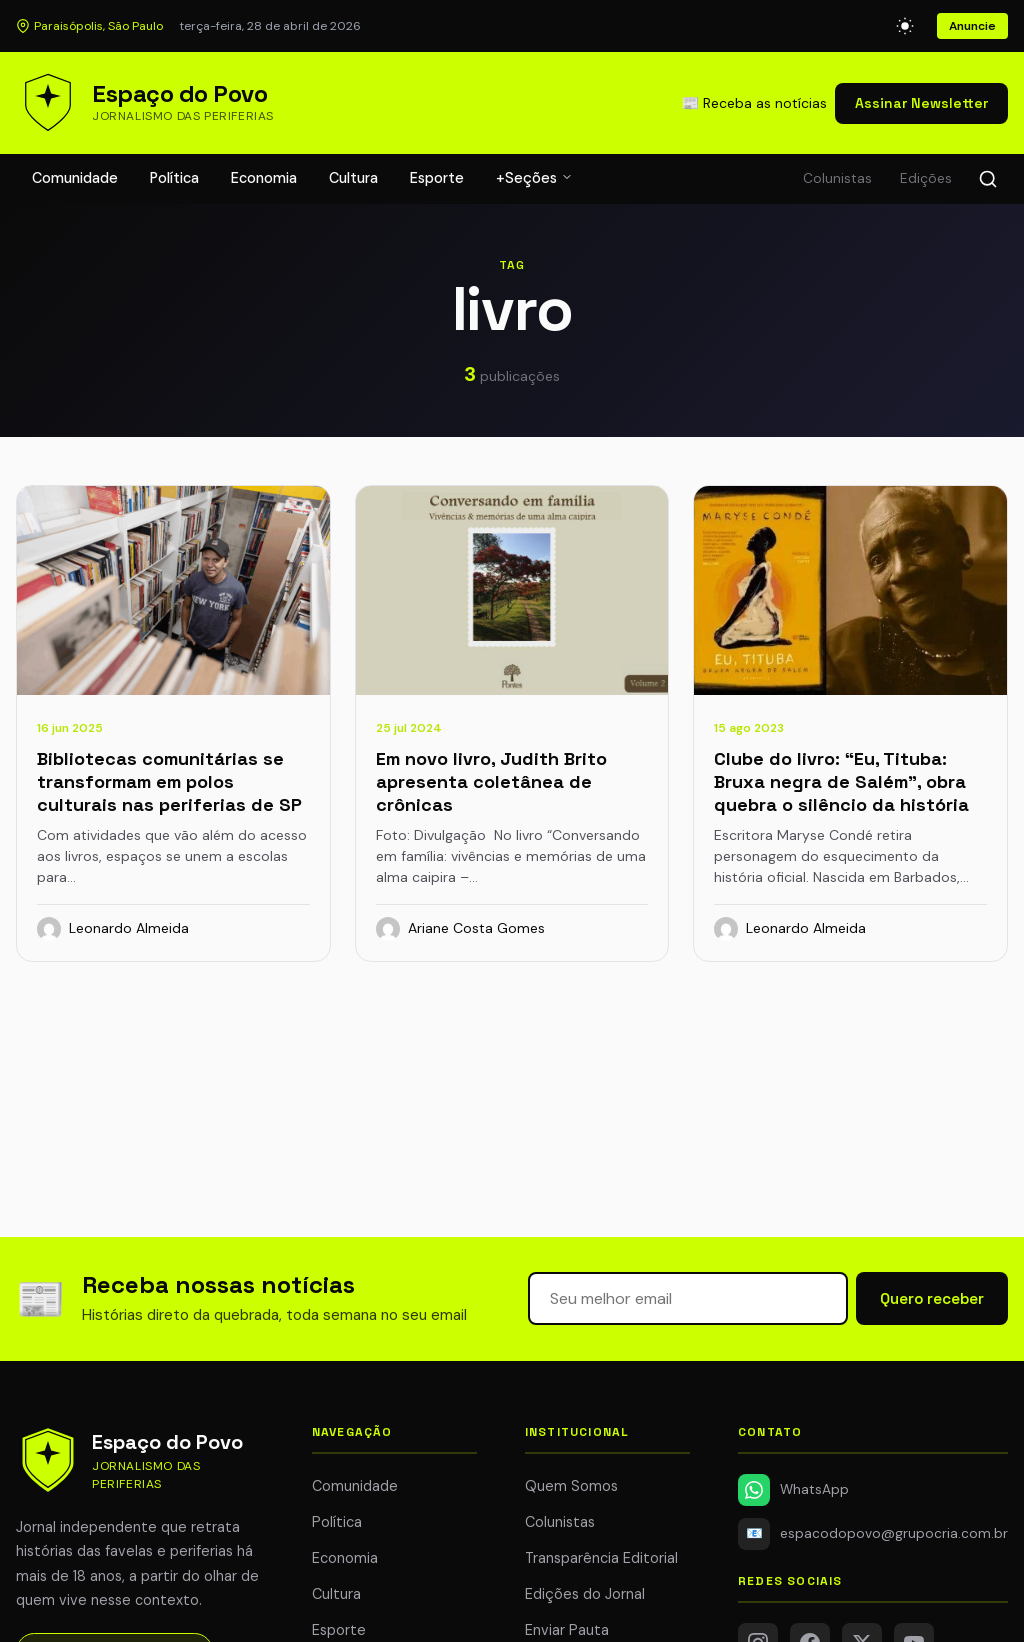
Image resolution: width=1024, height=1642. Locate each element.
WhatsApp (793, 1490)
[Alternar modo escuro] (905, 26)
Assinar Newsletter (921, 103)
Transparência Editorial (601, 1558)
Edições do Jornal (585, 1594)
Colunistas (837, 178)
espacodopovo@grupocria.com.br (873, 1534)
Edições (926, 178)
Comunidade (75, 178)
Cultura (353, 178)
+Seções (534, 178)
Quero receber (932, 1298)
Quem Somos (571, 1486)
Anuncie (972, 26)
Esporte (437, 178)
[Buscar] (988, 179)
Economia (264, 178)
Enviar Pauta (567, 1630)
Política (174, 178)
